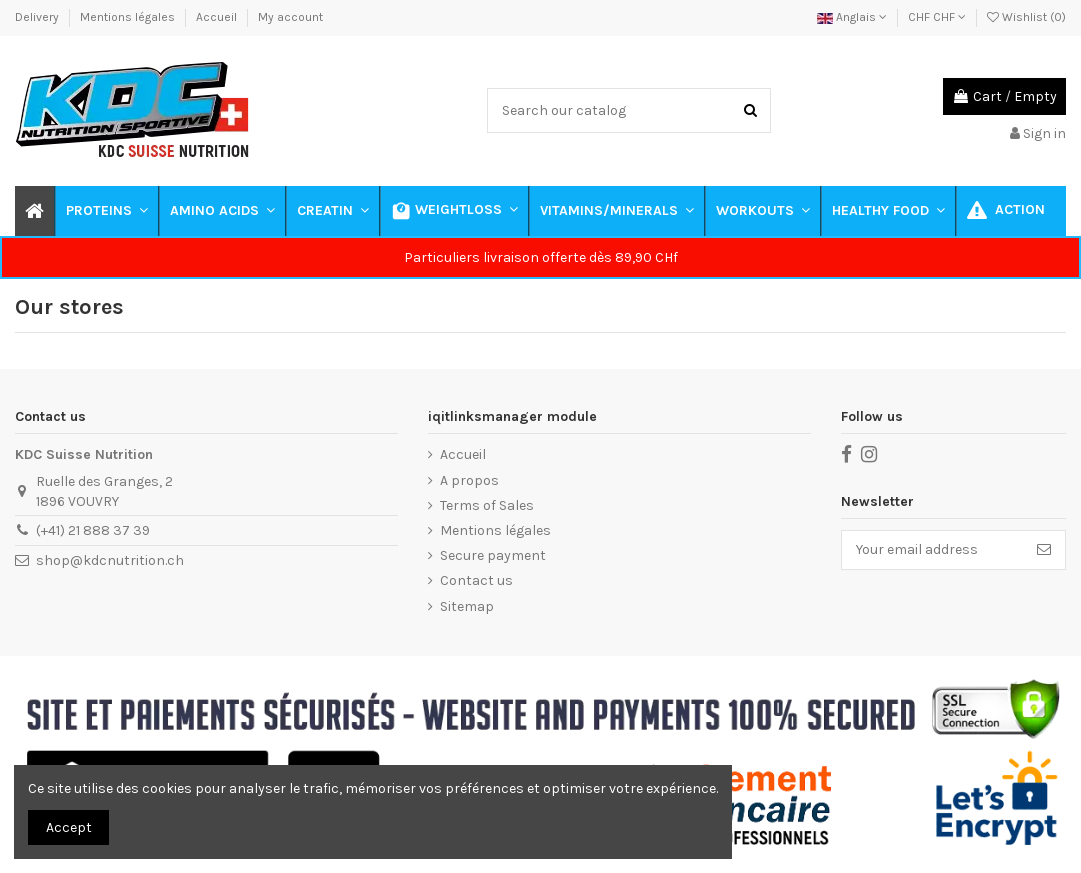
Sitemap (467, 606)
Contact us (476, 580)
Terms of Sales (487, 505)
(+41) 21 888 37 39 (93, 530)
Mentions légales (129, 17)
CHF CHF (937, 17)
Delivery (38, 17)
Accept (69, 827)
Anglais (852, 17)
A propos (469, 480)
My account (290, 17)
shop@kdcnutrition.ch (110, 560)
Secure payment (493, 555)
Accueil (218, 17)
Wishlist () (1026, 17)
